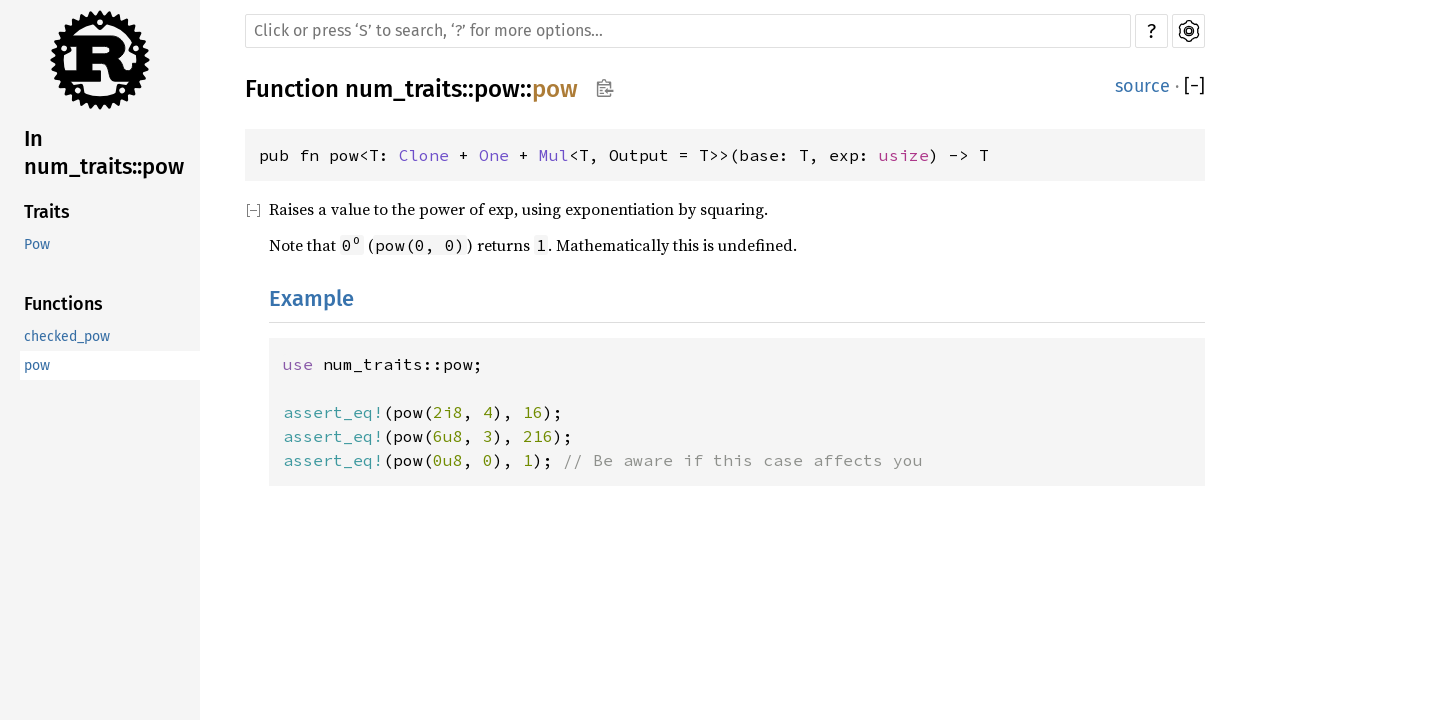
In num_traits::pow (104, 152)
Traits (47, 212)
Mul (554, 155)
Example (311, 298)
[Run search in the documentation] (688, 31)
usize (904, 155)
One (494, 155)
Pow (37, 244)
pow (37, 365)
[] (1194, 86)
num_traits (403, 89)
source (1142, 86)
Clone (424, 155)
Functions (63, 304)
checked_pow (67, 336)
